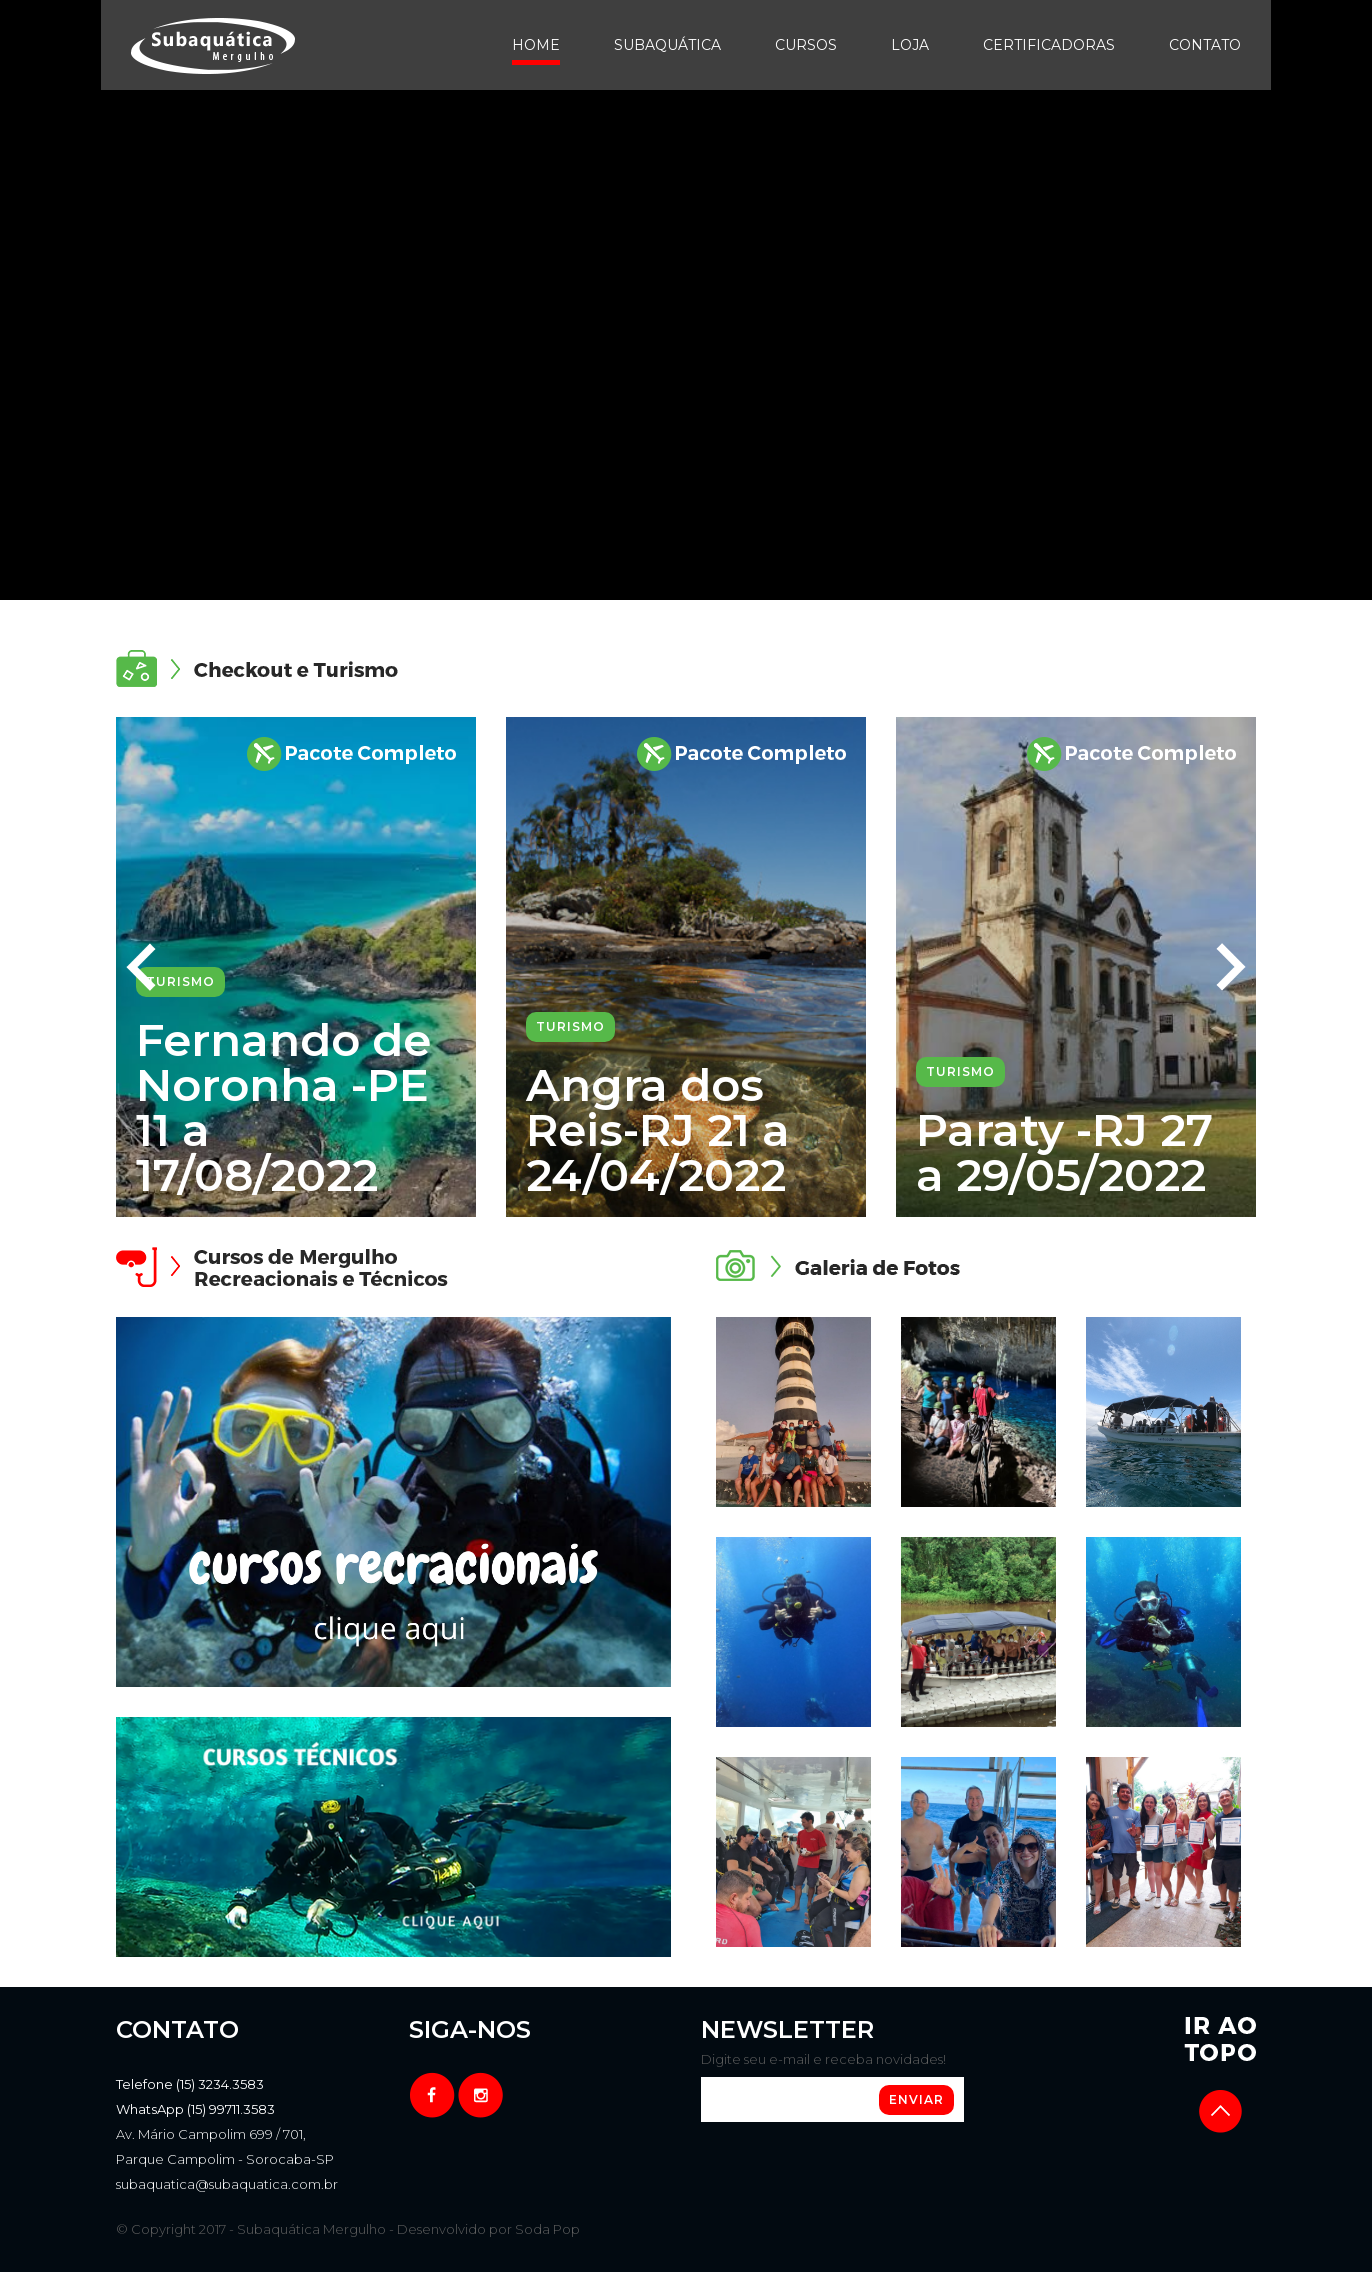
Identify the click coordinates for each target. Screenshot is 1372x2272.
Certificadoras (1049, 45)
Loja (910, 45)
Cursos (806, 45)
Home (536, 45)
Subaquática (667, 45)
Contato (1205, 45)
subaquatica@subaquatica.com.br (227, 2184)
